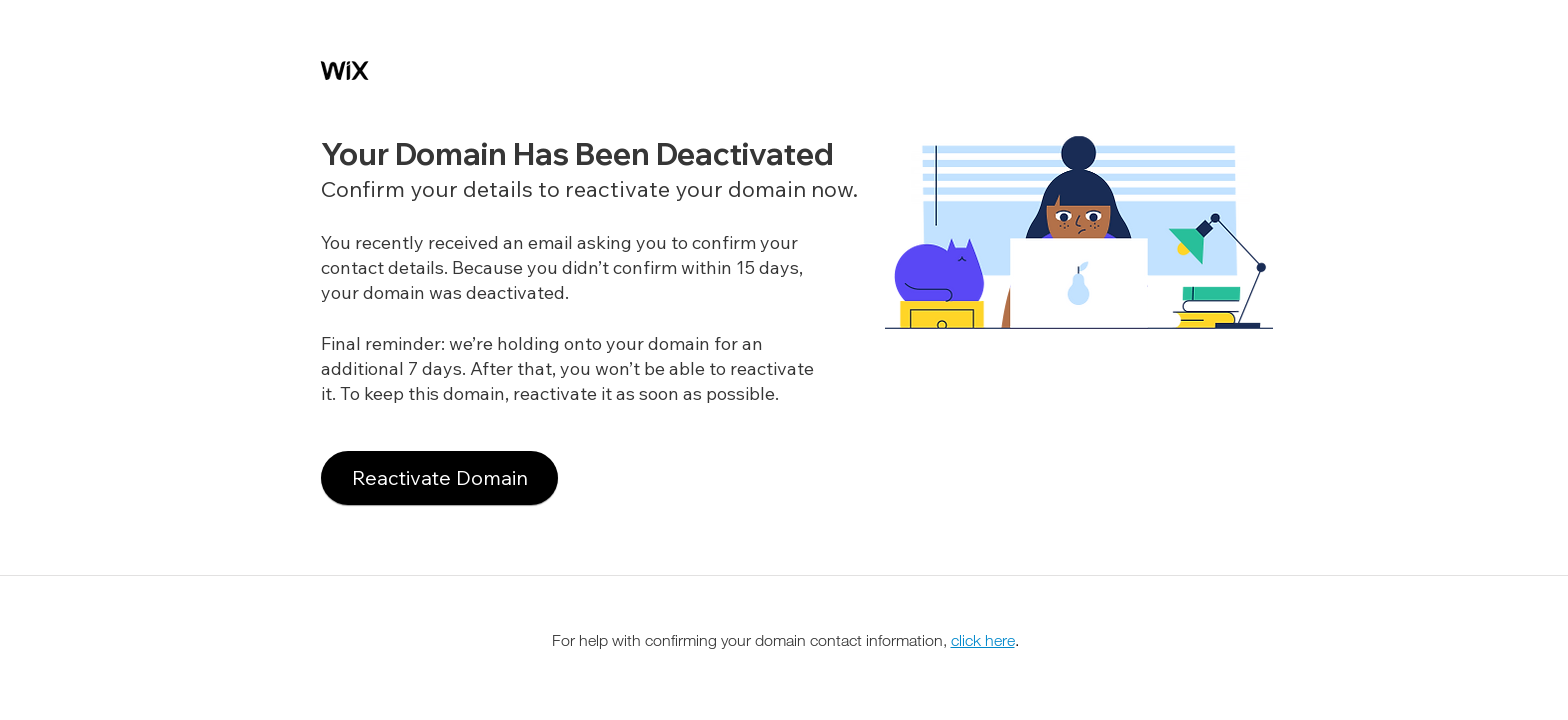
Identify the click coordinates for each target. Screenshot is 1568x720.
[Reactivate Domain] (439, 478)
